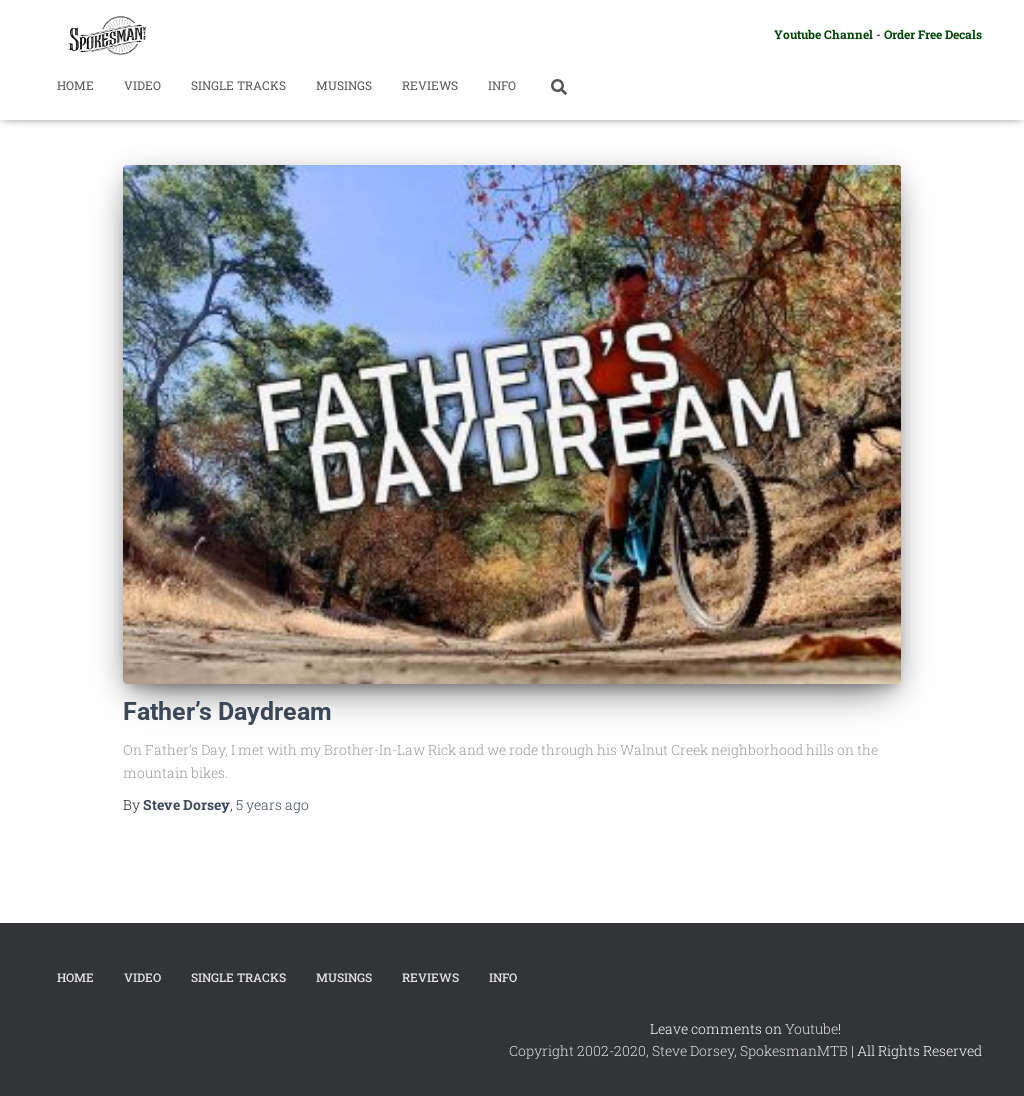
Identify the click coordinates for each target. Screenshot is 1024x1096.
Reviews (430, 85)
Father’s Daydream (227, 711)
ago (272, 804)
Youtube (811, 1028)
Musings (344, 85)
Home (75, 85)
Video (142, 85)
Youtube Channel (823, 34)
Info (502, 85)
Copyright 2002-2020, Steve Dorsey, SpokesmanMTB (678, 1050)
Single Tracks (238, 85)
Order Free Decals (933, 34)
